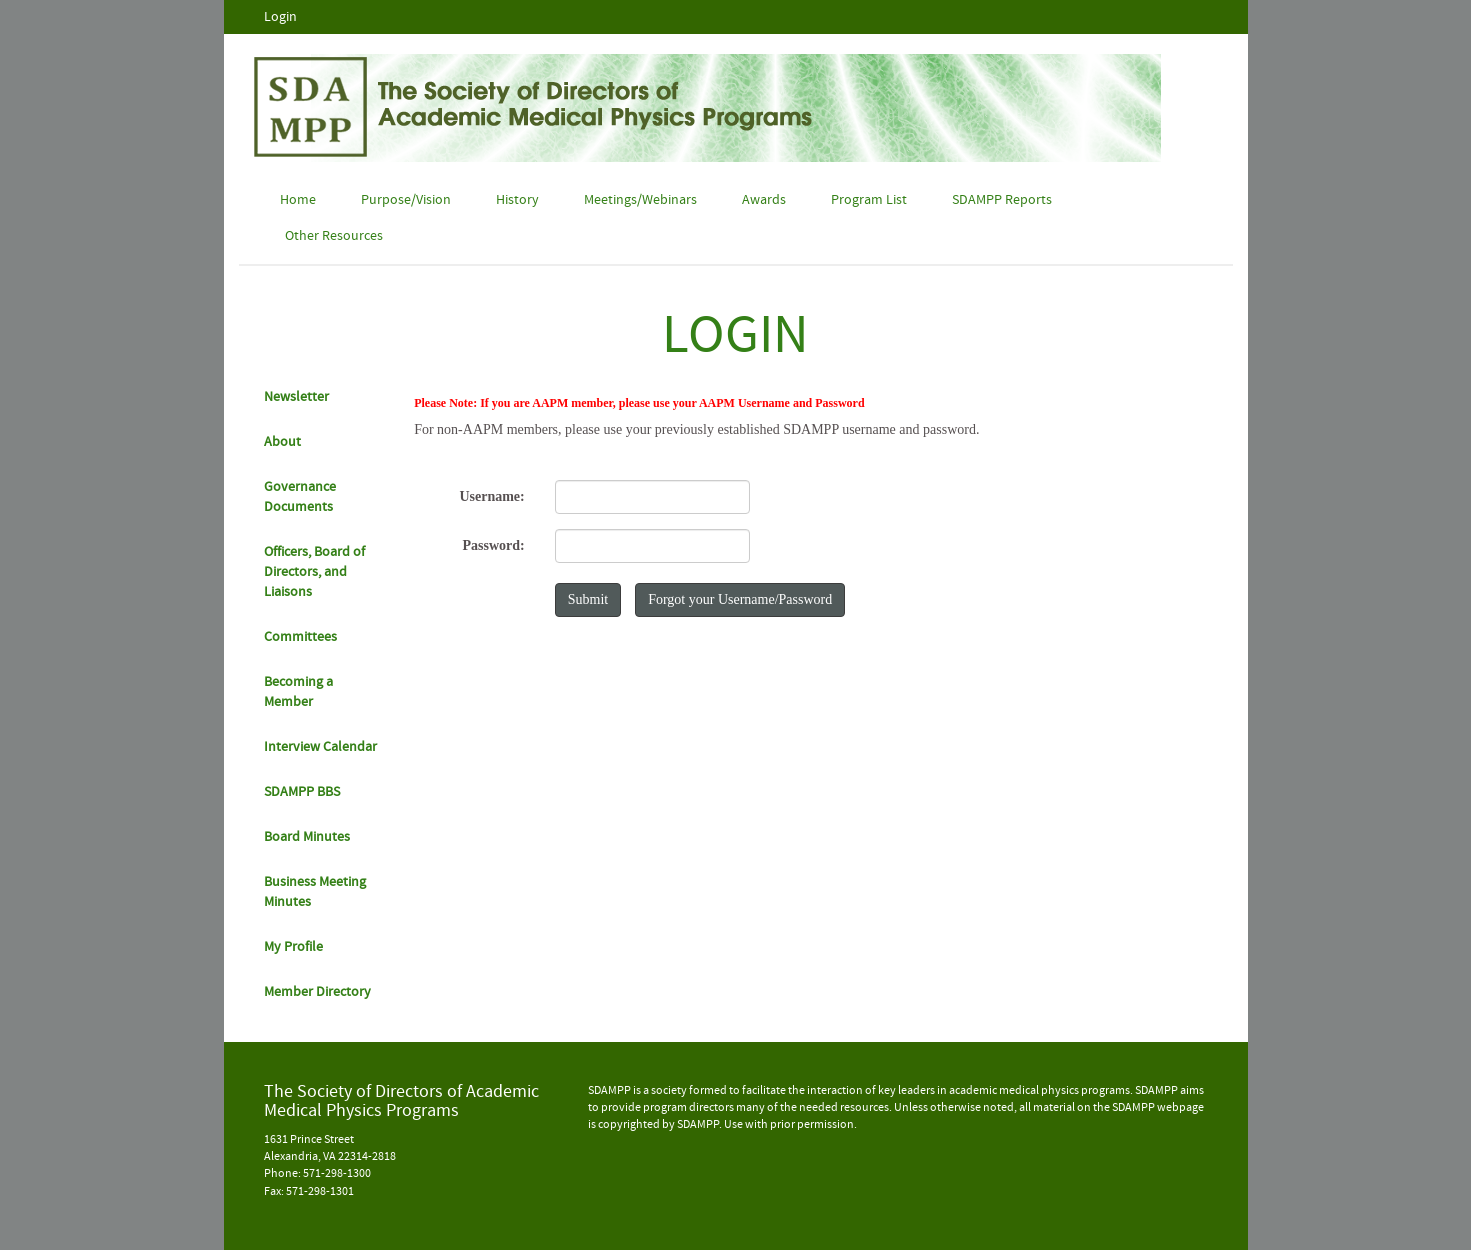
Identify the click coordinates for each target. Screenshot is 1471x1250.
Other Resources (334, 236)
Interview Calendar (320, 747)
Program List (869, 200)
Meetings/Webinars (640, 200)
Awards (764, 200)
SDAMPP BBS (302, 792)
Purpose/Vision (406, 200)
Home (298, 200)
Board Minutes (307, 837)
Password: (493, 545)
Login (280, 17)
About (282, 442)
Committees (300, 637)
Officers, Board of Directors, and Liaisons (314, 572)
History (517, 200)
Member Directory (317, 992)
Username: (491, 496)
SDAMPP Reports (1002, 200)
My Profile (293, 947)
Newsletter (296, 397)
